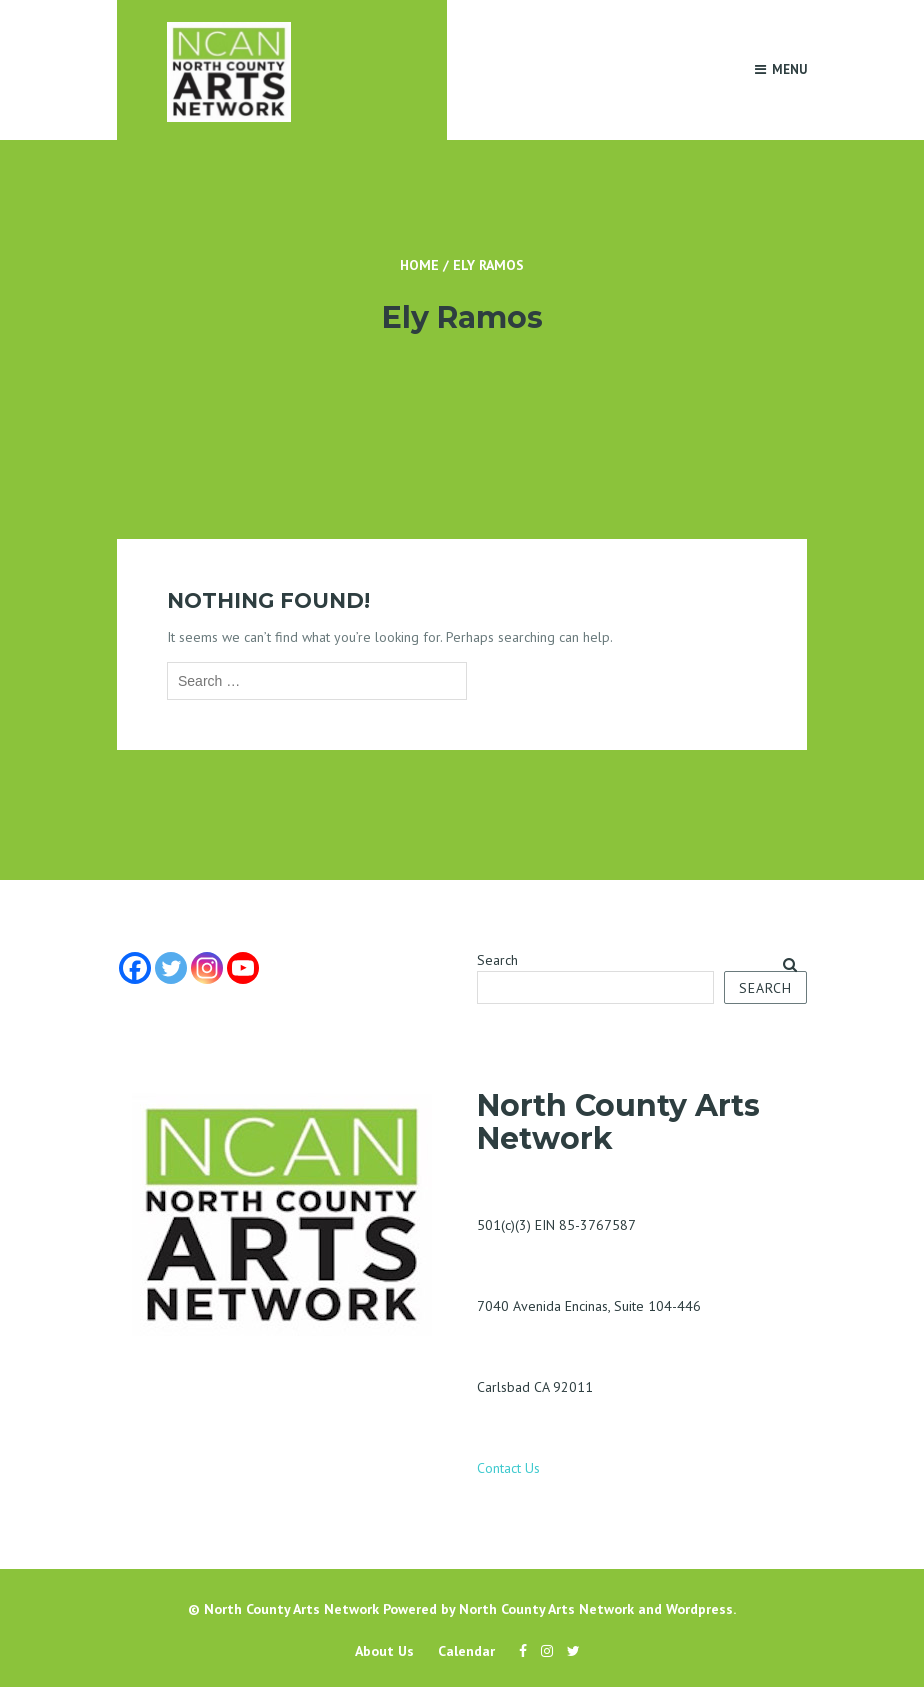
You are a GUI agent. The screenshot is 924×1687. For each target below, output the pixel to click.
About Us (384, 1651)
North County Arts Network (291, 1609)
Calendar (466, 1651)
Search (497, 960)
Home (419, 265)
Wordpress (699, 1609)
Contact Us (508, 1468)
